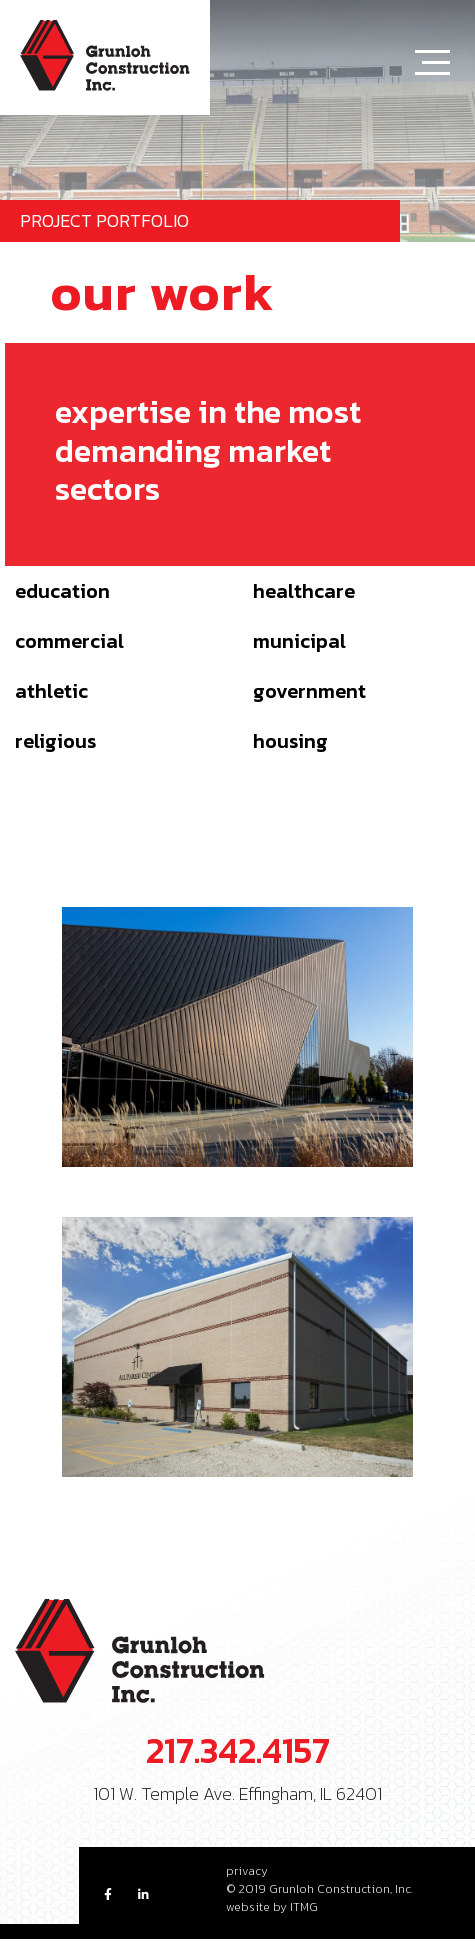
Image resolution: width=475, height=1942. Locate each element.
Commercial (69, 641)
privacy (247, 1871)
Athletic (51, 691)
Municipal (299, 641)
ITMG (304, 1907)
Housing (290, 741)
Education (62, 591)
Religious (55, 741)
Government (309, 691)
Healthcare (304, 591)
